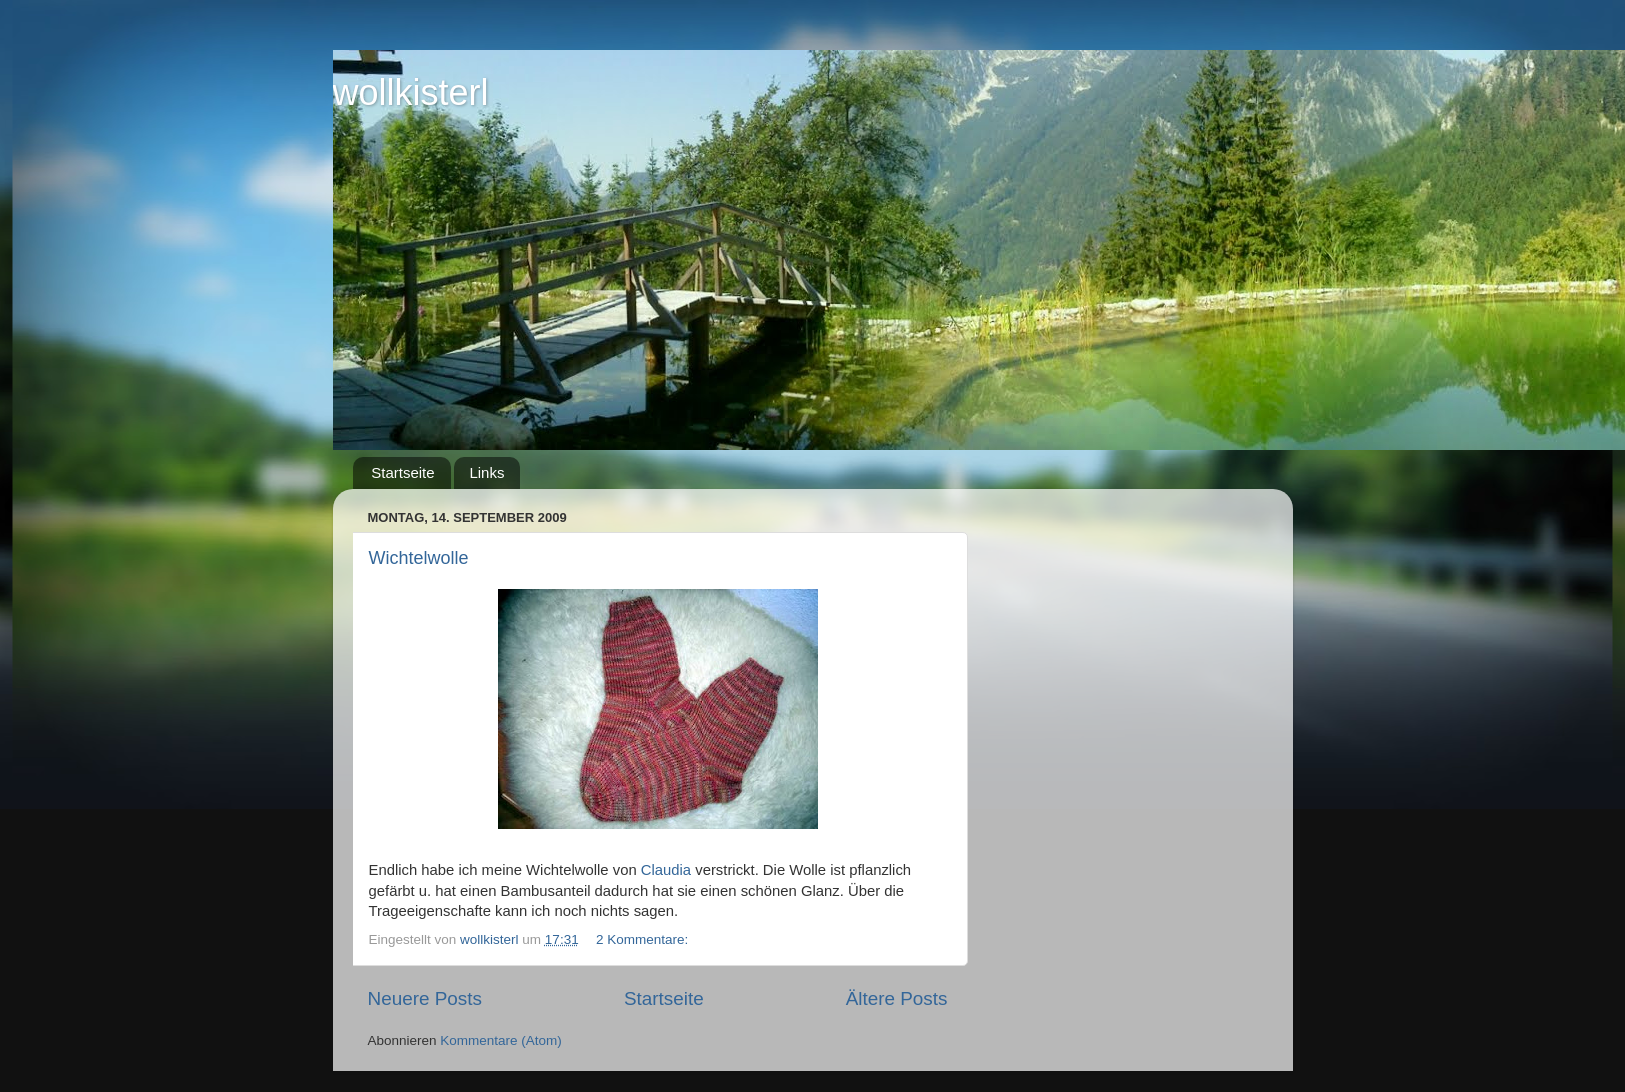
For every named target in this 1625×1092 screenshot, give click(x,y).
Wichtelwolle (419, 558)
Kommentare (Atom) (501, 1040)
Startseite (402, 472)
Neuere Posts (425, 998)
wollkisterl (411, 92)
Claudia (668, 870)
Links (486, 472)
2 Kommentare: (644, 939)
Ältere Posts (897, 998)
